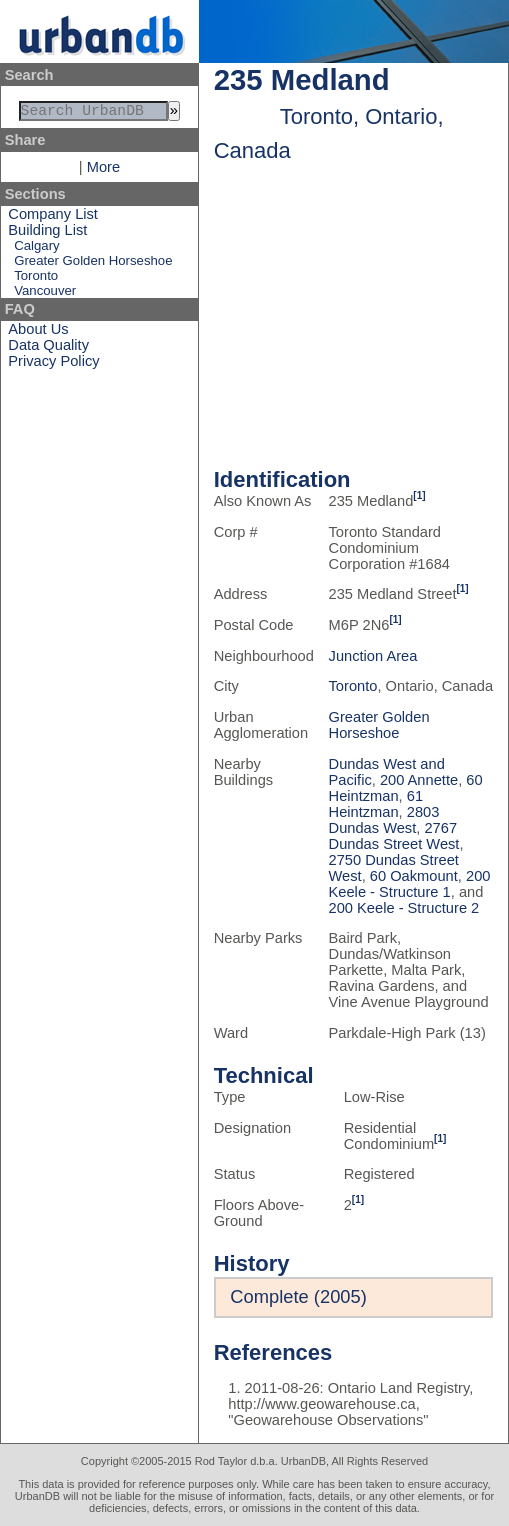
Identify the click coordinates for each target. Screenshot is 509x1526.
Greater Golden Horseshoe (93, 264)
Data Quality (48, 349)
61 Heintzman (376, 804)
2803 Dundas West (384, 820)
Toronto (36, 279)
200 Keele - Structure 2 (404, 908)
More (103, 171)
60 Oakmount (414, 876)
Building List (47, 234)
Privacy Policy (53, 365)
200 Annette (419, 780)
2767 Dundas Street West (394, 836)
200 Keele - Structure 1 (410, 884)
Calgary (36, 249)
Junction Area (373, 656)
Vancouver (45, 294)
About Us (38, 333)
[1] (419, 495)
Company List (53, 218)
